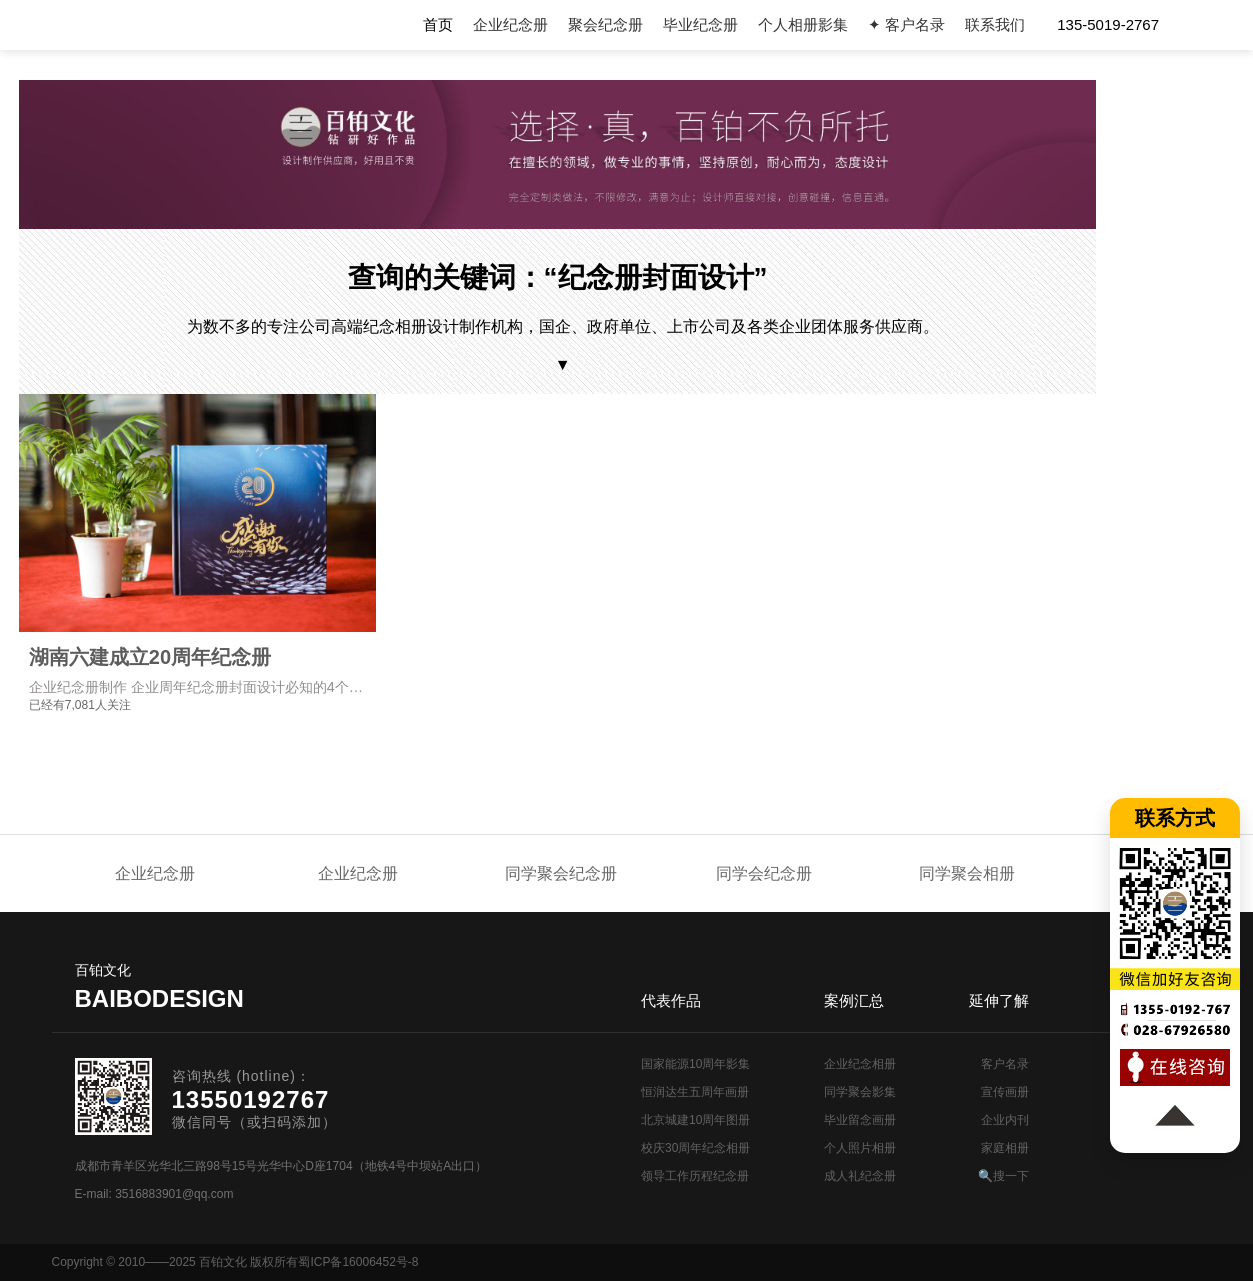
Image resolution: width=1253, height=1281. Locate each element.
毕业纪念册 (700, 24)
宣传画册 (1005, 1092)
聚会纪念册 (605, 24)
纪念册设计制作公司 (171, 25)
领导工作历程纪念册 (695, 1176)
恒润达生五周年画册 (695, 1092)
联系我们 (995, 24)
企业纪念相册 (860, 1064)
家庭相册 (1005, 1148)
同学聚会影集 (860, 1092)
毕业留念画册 (860, 1120)
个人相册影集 (803, 24)
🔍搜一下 (1003, 1176)
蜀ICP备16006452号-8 (358, 1262)
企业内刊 (1005, 1120)
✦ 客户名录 (906, 24)
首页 (438, 24)
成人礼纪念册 (860, 1176)
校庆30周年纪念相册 (695, 1148)
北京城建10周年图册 (695, 1120)
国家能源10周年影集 (695, 1064)
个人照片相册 (860, 1148)
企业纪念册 (510, 24)
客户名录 (1005, 1064)
